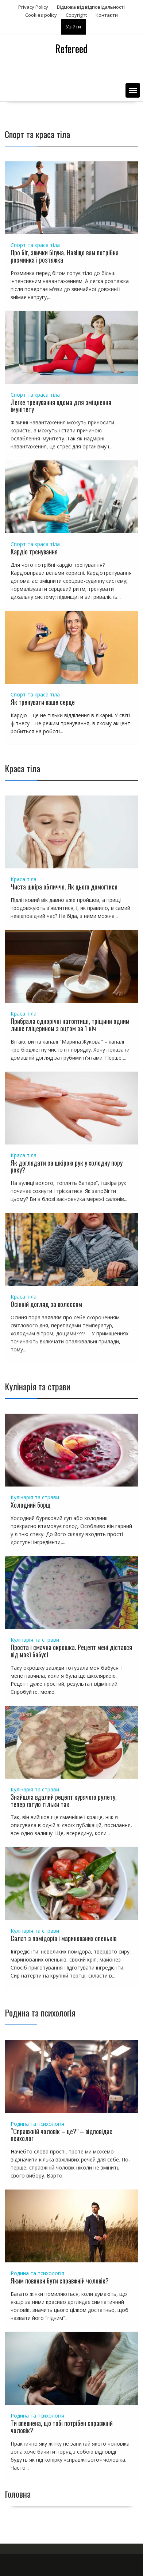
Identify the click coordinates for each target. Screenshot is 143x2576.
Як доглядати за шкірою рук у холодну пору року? (67, 1166)
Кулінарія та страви (35, 1497)
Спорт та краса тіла (35, 245)
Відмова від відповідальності (91, 7)
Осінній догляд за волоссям (46, 1304)
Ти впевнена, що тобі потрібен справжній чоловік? (62, 2426)
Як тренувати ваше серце (43, 702)
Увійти (73, 26)
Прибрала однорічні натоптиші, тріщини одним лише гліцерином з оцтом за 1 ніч (70, 1024)
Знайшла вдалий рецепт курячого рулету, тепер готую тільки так (64, 1800)
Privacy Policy (33, 7)
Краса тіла (23, 879)
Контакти (107, 15)
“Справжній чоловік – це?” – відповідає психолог (61, 2135)
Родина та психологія (37, 2123)
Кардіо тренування (34, 551)
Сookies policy (41, 15)
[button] (132, 90)
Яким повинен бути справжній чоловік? (60, 2280)
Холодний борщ (30, 1504)
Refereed (71, 48)
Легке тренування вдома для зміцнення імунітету (61, 405)
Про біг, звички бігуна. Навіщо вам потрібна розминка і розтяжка (65, 256)
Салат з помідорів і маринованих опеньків (63, 1938)
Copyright (76, 15)
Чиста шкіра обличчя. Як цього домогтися (64, 886)
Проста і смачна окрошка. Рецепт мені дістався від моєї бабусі (71, 1650)
